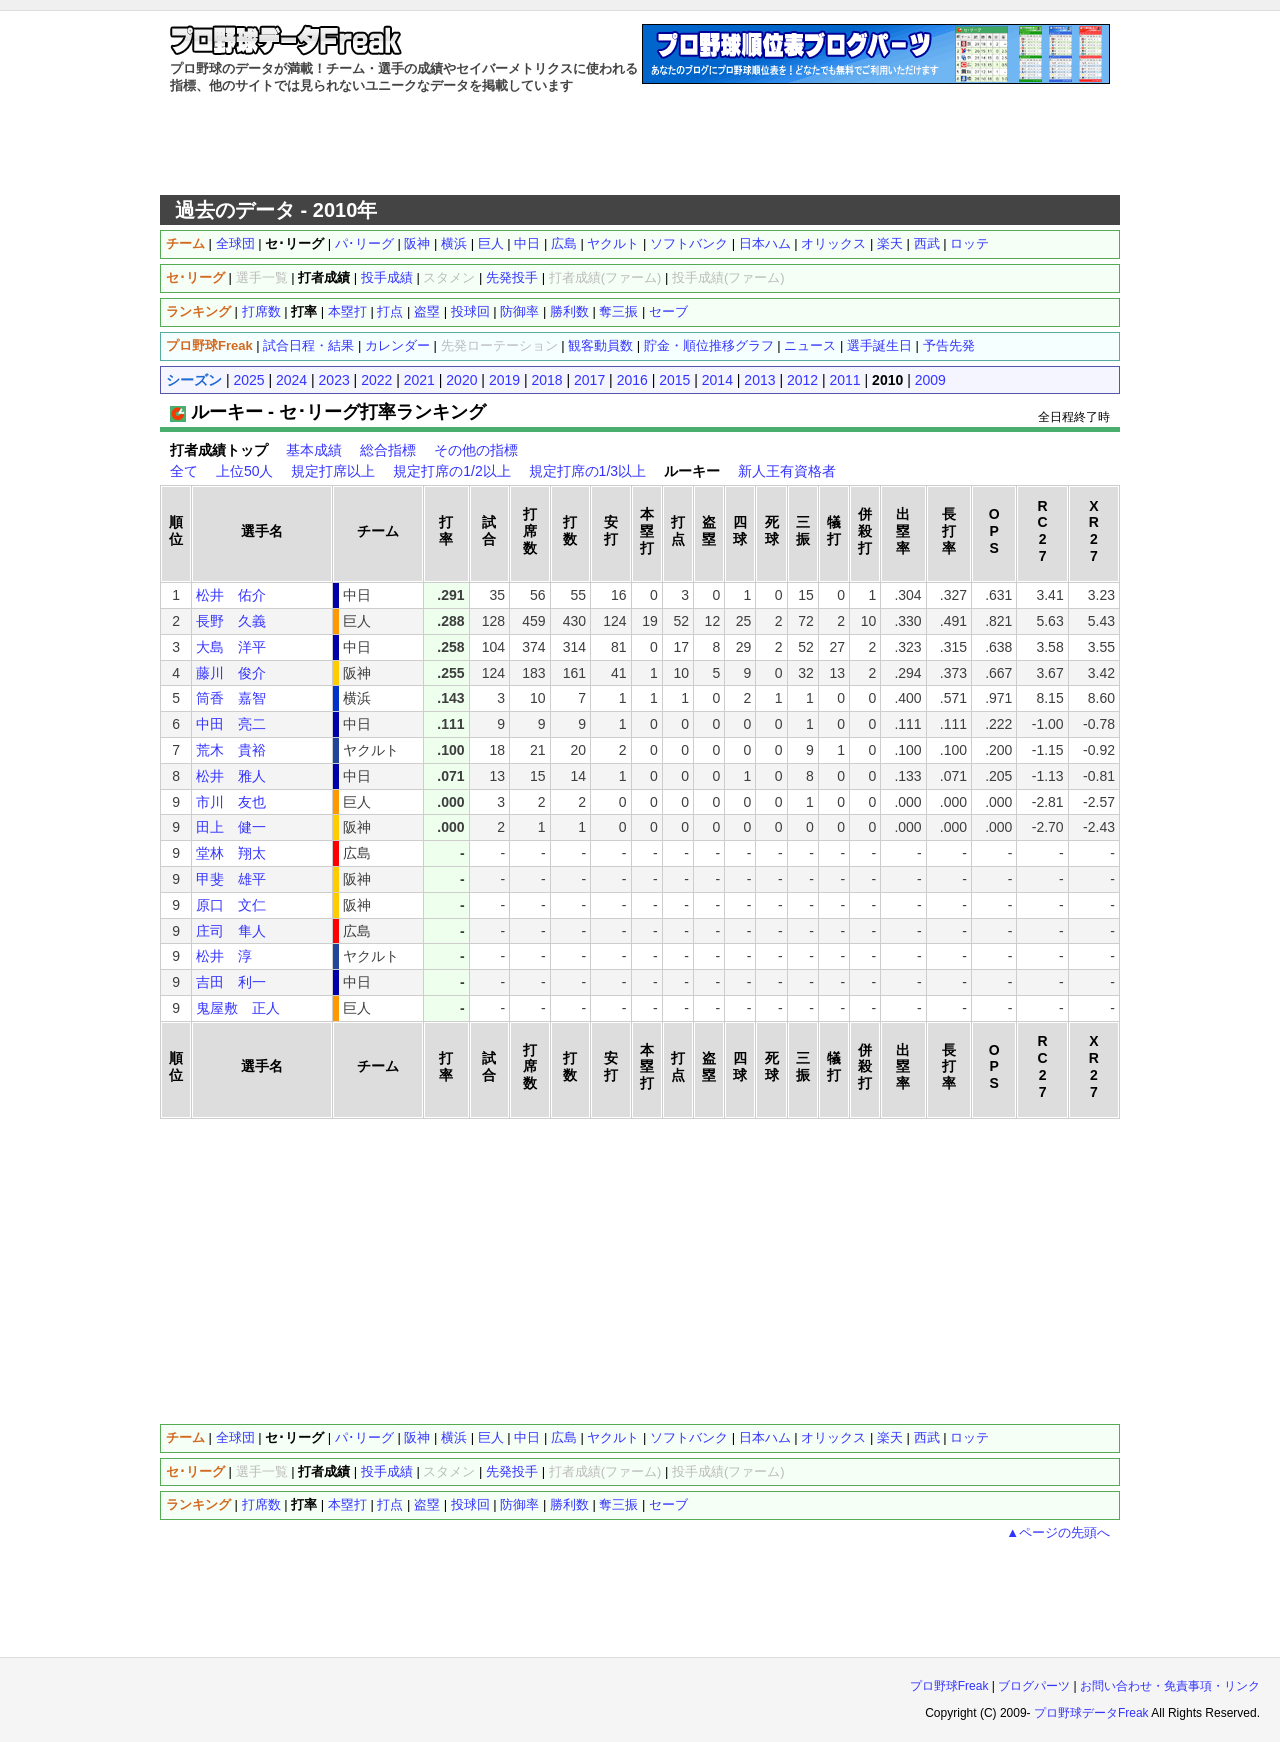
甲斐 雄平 (231, 879)
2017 (589, 380)
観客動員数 (600, 345)
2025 (248, 380)
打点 (390, 311)
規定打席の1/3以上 (587, 471)
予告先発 (949, 345)
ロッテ (969, 243)
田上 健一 (231, 827)
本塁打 (347, 311)
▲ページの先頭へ (1058, 1532)
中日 (527, 243)
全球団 (235, 243)
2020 (461, 380)
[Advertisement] (640, 145)
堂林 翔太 (231, 853)
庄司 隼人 (231, 931)
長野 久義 (231, 621)
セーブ (668, 311)
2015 (674, 380)
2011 (845, 380)
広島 (564, 243)
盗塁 (427, 311)
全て (184, 471)
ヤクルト (613, 243)
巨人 (491, 243)
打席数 (261, 311)
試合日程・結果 (308, 345)
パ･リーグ (364, 243)
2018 (546, 380)
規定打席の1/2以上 (451, 471)
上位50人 (245, 471)
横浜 (454, 243)
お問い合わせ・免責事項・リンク (1170, 1686)
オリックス (833, 243)
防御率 (519, 311)
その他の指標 (476, 450)
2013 (759, 380)
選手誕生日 (879, 345)
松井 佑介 (231, 595)
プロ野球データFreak (1091, 1713)
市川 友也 (231, 802)
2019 (504, 380)
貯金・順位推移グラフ (709, 345)
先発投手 (512, 277)
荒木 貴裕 (231, 750)
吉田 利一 (231, 982)
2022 (376, 380)
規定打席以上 (333, 471)
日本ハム (765, 243)
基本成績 (314, 450)
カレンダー (397, 345)
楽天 (890, 243)
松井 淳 (224, 956)
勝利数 (569, 311)
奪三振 (618, 311)
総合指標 (388, 450)
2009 (930, 380)
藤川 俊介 (231, 673)
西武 (927, 243)
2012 (802, 380)
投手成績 (387, 277)
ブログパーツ (1034, 1686)
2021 (419, 380)
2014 (717, 380)
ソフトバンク (689, 243)
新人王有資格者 (787, 471)
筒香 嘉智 (231, 698)
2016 (632, 380)
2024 (291, 380)
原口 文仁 (231, 905)
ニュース (810, 345)
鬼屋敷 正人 (238, 1008)
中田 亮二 (231, 724)
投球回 (470, 311)
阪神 (417, 243)
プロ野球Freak (949, 1686)
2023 (334, 380)
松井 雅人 (231, 776)
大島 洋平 (231, 647)
